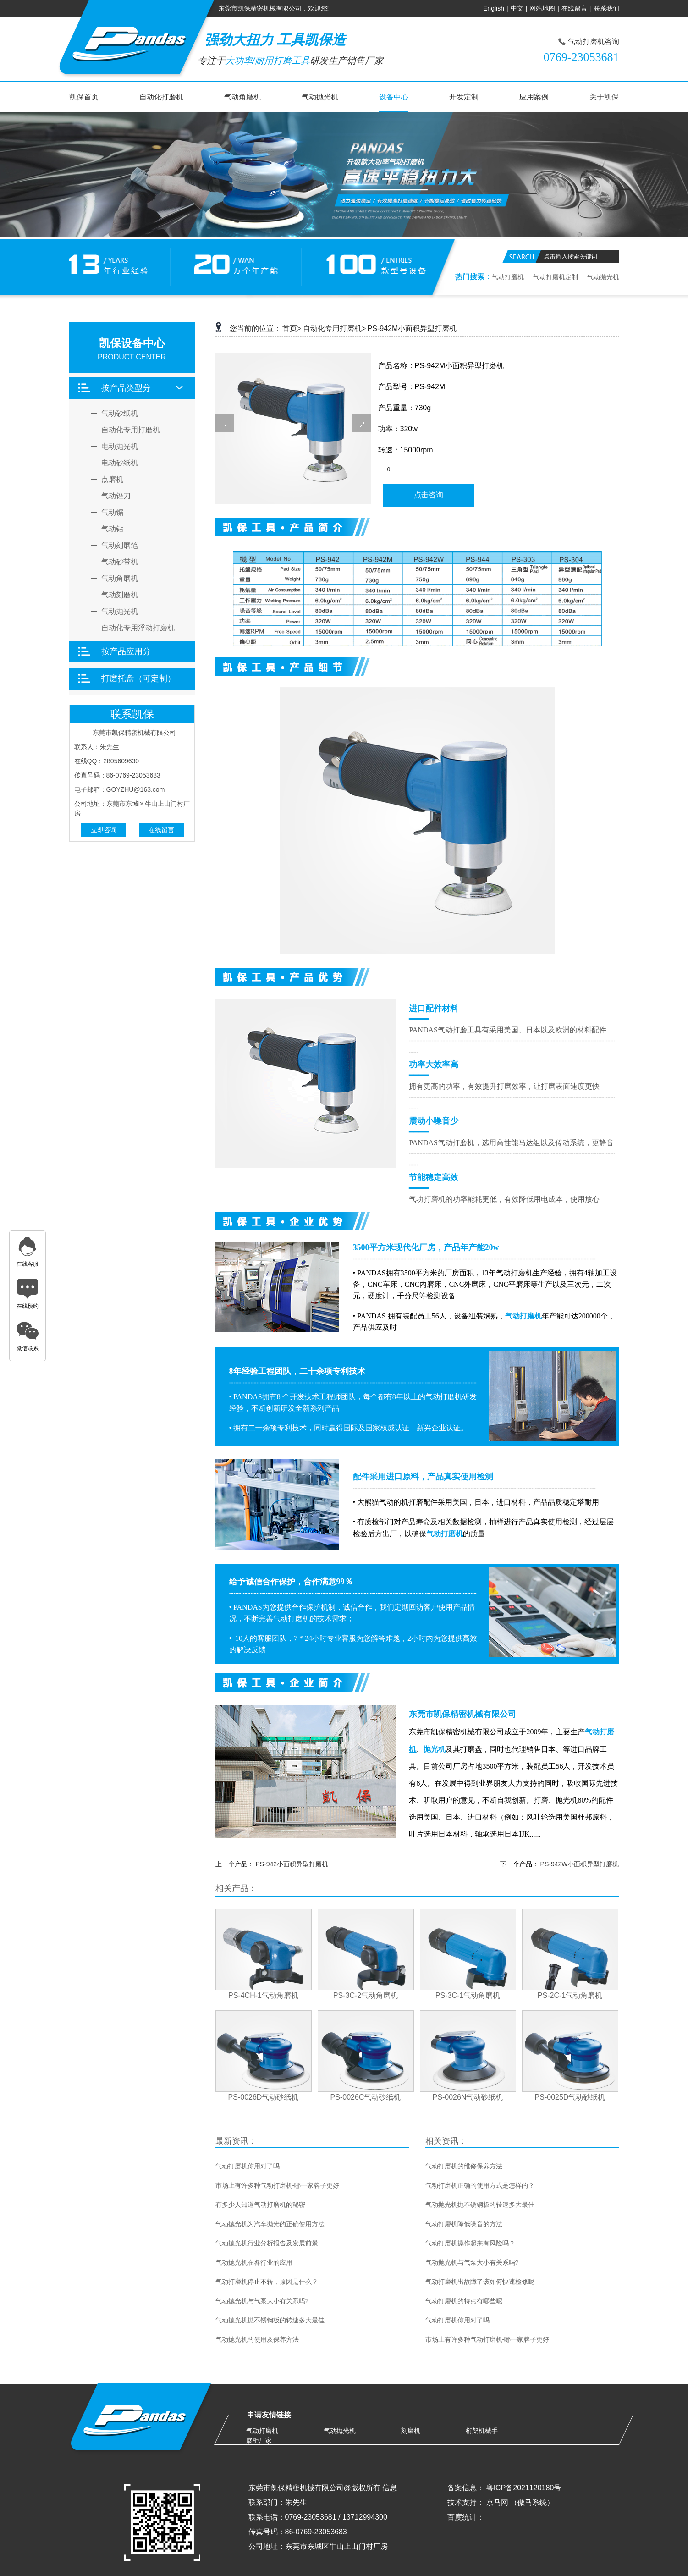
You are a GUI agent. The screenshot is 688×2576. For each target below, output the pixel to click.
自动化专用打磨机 (130, 430)
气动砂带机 (119, 562)
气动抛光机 (320, 97)
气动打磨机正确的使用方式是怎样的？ (479, 2185)
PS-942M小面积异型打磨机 (412, 328)
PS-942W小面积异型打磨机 (579, 1864)
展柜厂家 (259, 2440)
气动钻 (112, 529)
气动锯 (112, 512)
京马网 (497, 2502)
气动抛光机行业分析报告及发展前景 (266, 2243)
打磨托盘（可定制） (138, 678)
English (493, 8)
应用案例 (534, 97)
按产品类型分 (126, 387)
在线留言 (574, 8)
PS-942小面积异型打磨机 (291, 1864)
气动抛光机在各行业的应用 (253, 2262)
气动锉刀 (116, 496)
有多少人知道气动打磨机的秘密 (260, 2204)
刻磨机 (410, 2430)
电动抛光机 (119, 446)
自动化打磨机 (161, 97)
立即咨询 (103, 829)
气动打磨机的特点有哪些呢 (463, 2301)
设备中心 (393, 97)
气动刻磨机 (119, 595)
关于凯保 (604, 97)
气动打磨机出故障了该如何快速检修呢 (479, 2281)
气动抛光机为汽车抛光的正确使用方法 (270, 2224)
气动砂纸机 (119, 413)
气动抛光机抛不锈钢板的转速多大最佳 (270, 2320)
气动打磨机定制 (555, 277)
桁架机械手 (482, 2430)
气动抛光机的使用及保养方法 (257, 2339)
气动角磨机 (242, 97)
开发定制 (464, 97)
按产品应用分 (126, 651)
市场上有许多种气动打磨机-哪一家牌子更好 (277, 2185)
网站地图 (542, 8)
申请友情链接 (269, 2415)
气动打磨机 (508, 277)
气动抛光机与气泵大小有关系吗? (262, 2301)
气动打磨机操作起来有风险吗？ (470, 2243)
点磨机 (112, 479)
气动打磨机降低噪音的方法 (463, 2224)
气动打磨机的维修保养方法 (463, 2166)
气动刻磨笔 (119, 545)
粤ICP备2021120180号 (523, 2488)
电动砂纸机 (119, 463)
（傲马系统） (532, 2502)
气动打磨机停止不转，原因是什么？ (266, 2281)
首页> (291, 328)
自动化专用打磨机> (334, 328)
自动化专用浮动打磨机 (138, 628)
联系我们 (606, 8)
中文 (517, 8)
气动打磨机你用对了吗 (247, 2166)
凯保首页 (84, 97)
